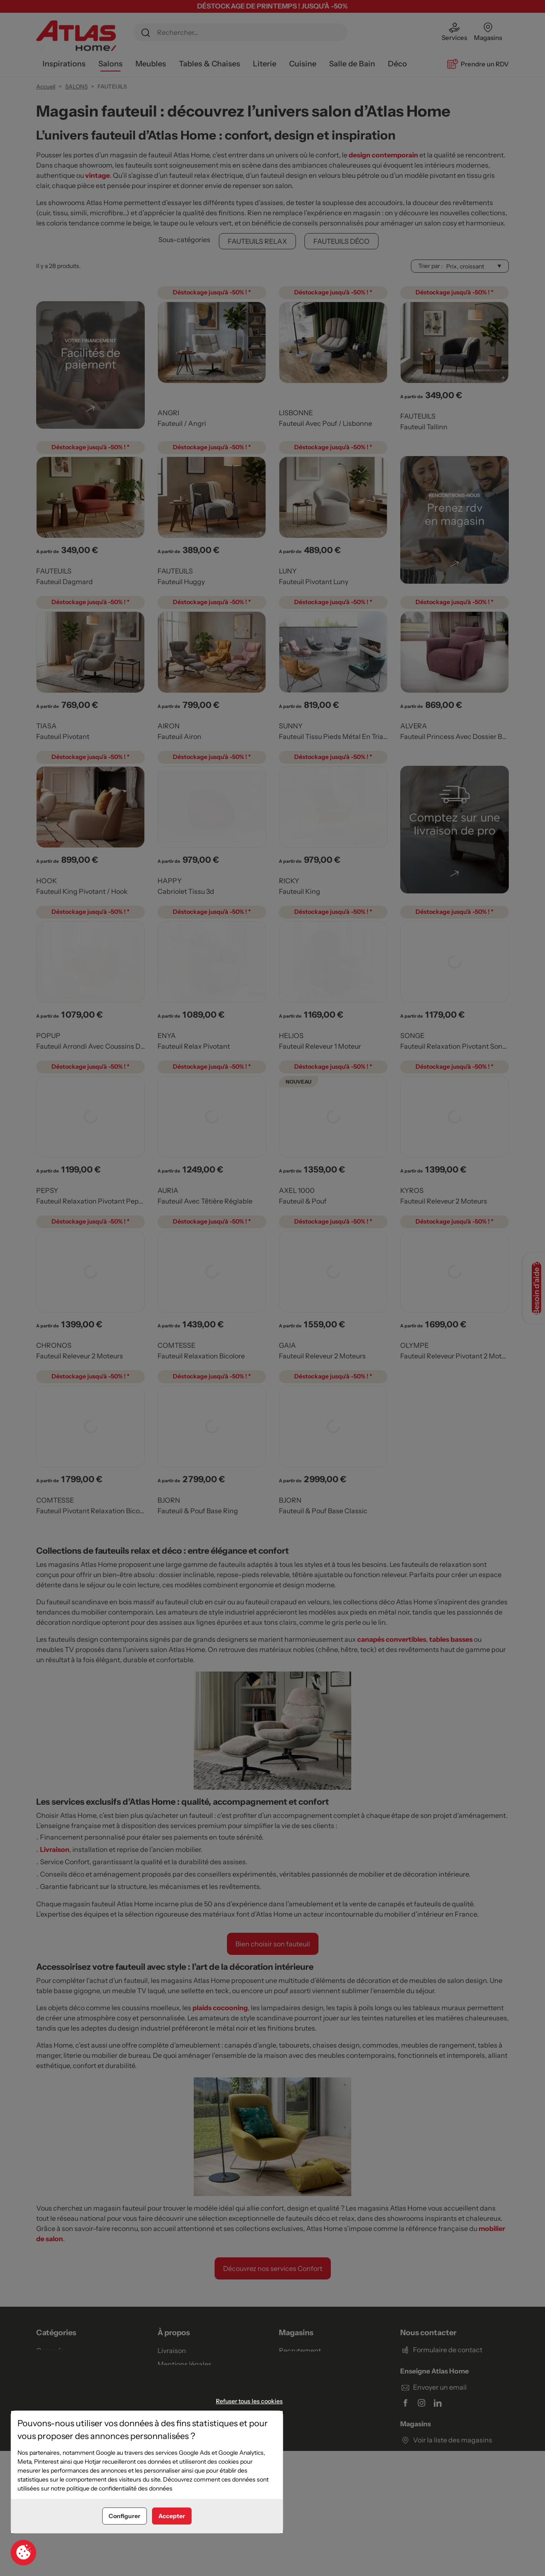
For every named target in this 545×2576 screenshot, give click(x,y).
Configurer (125, 2516)
